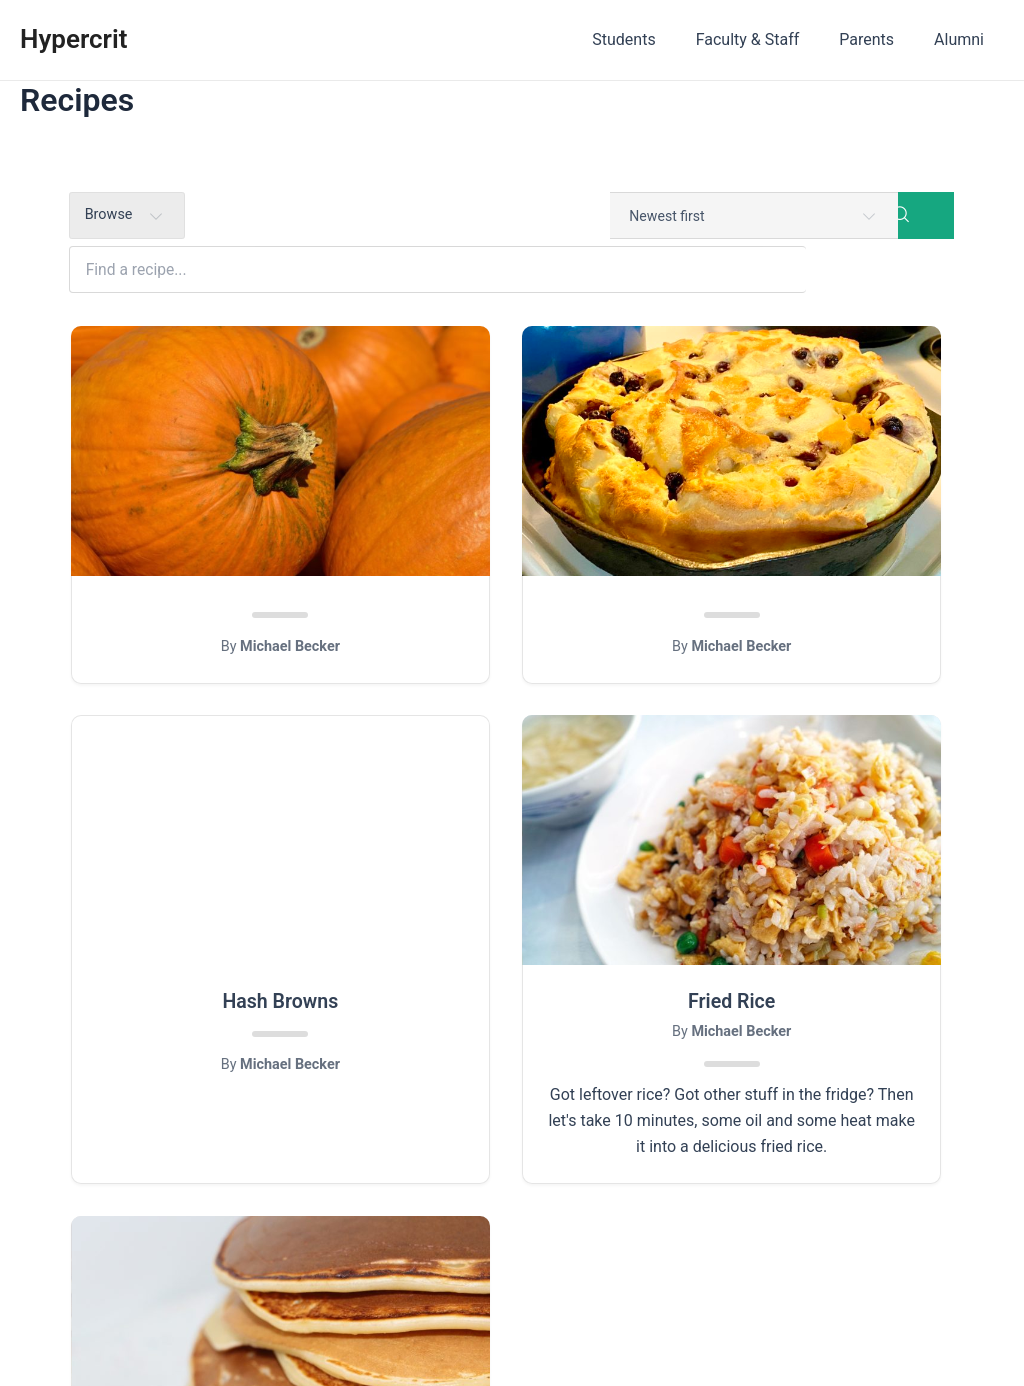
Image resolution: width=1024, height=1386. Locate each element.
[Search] (926, 216)
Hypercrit (73, 39)
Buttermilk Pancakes (512, 972)
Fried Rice (207, 972)
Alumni (963, 39)
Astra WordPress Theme (658, 1335)
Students (651, 39)
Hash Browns (817, 556)
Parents (878, 39)
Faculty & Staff (768, 39)
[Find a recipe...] (546, 216)
